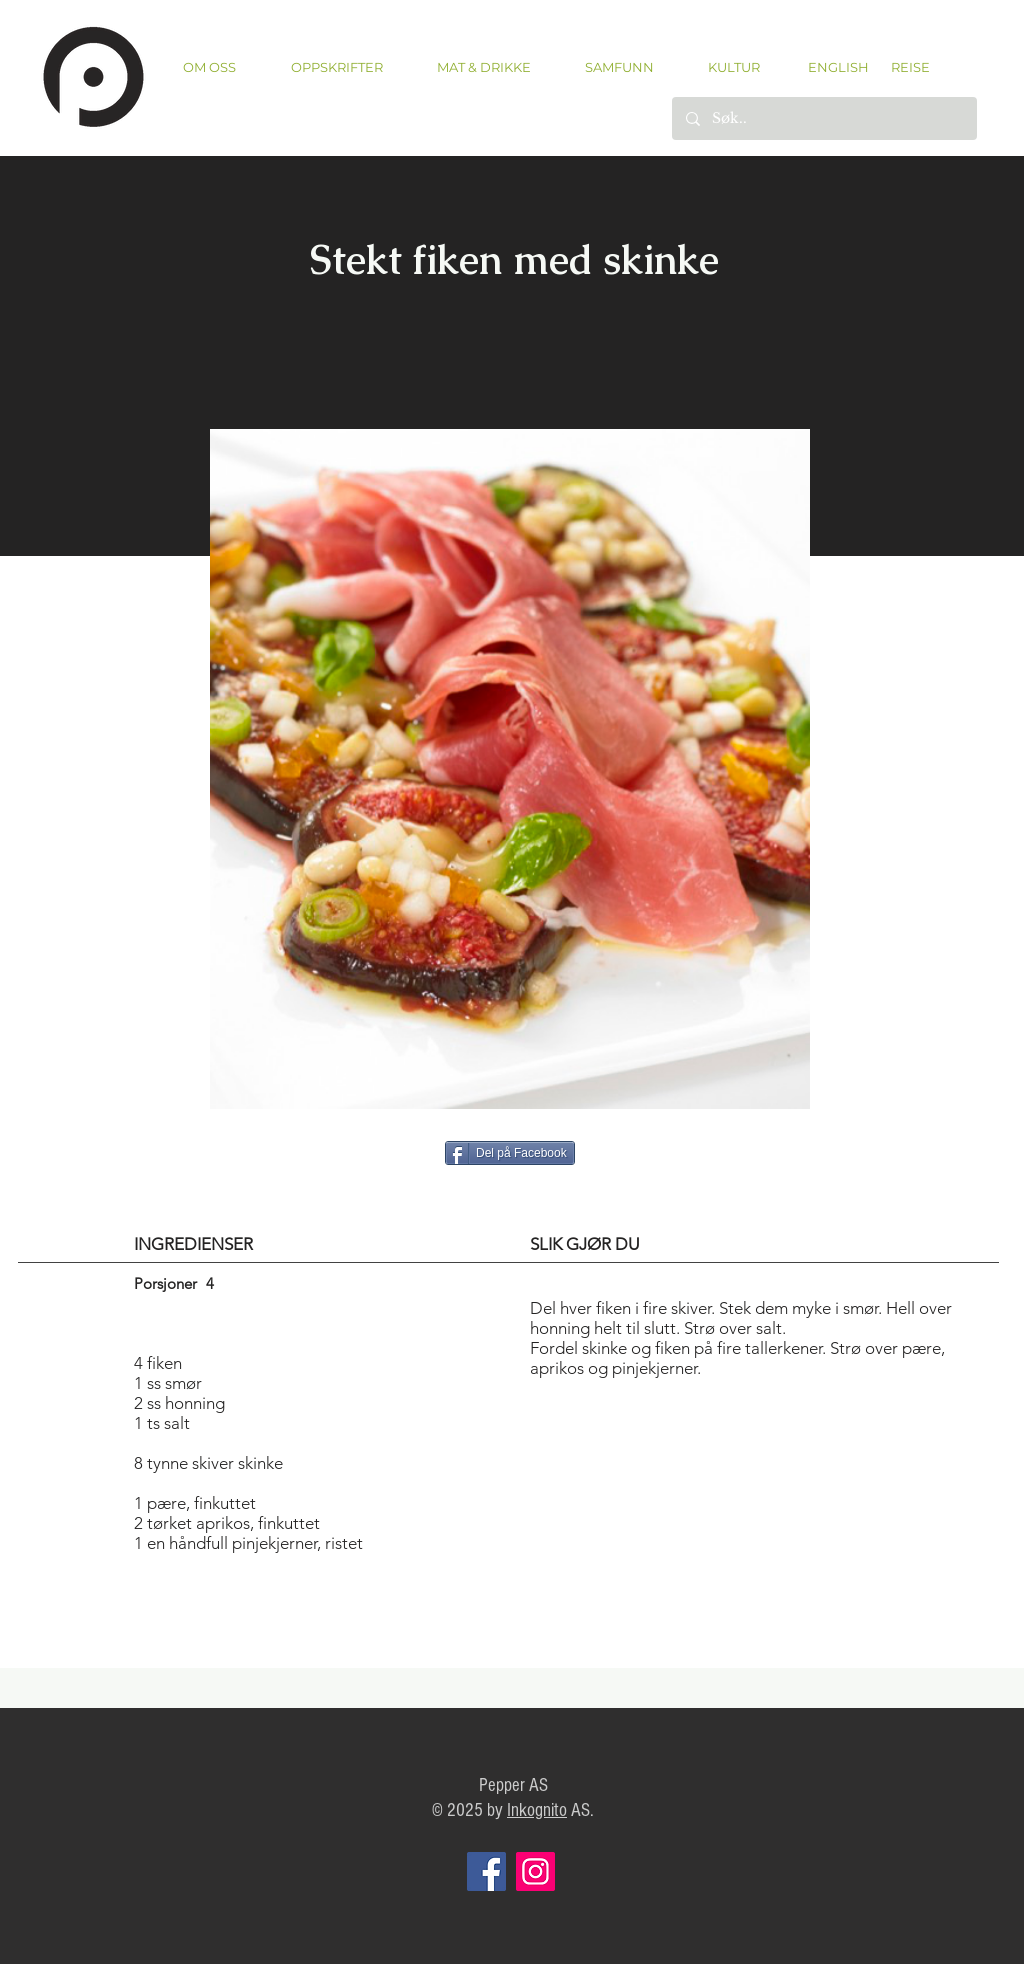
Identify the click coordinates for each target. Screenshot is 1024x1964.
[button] (336, 67)
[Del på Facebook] (510, 1153)
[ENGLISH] (837, 67)
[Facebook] (486, 1871)
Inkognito (537, 1810)
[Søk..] (823, 118)
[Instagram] (535, 1871)
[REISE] (903, 67)
